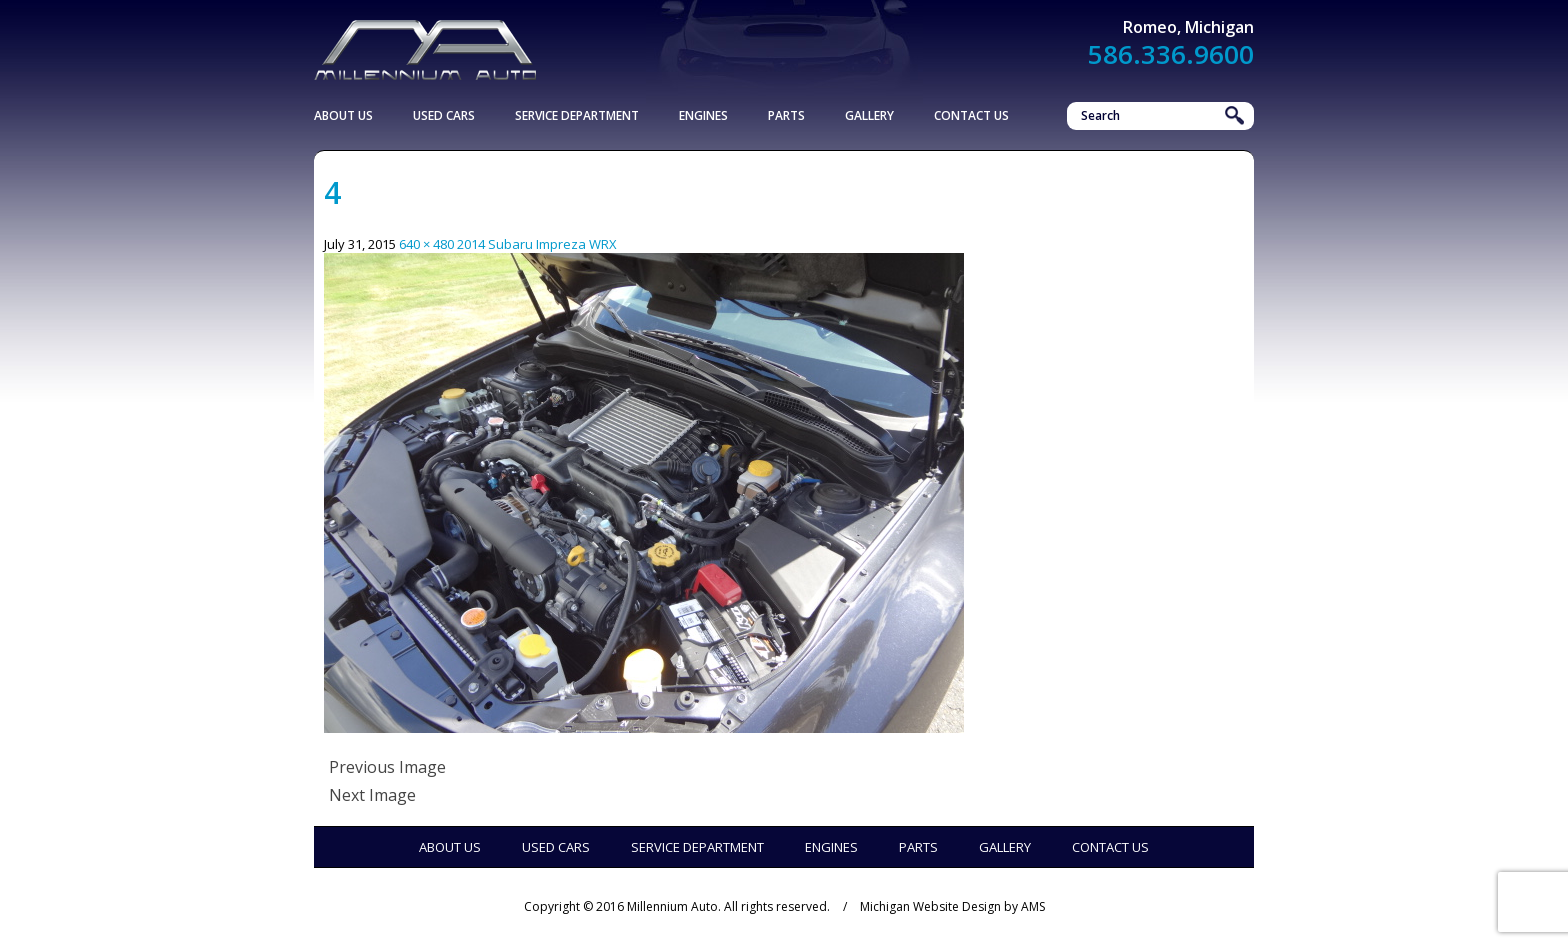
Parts (786, 115)
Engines (703, 115)
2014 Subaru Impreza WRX (537, 244)
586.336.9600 (1171, 54)
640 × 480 (426, 244)
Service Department (577, 115)
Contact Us (971, 115)
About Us (343, 115)
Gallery (869, 115)
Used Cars (444, 115)
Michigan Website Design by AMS (952, 906)
